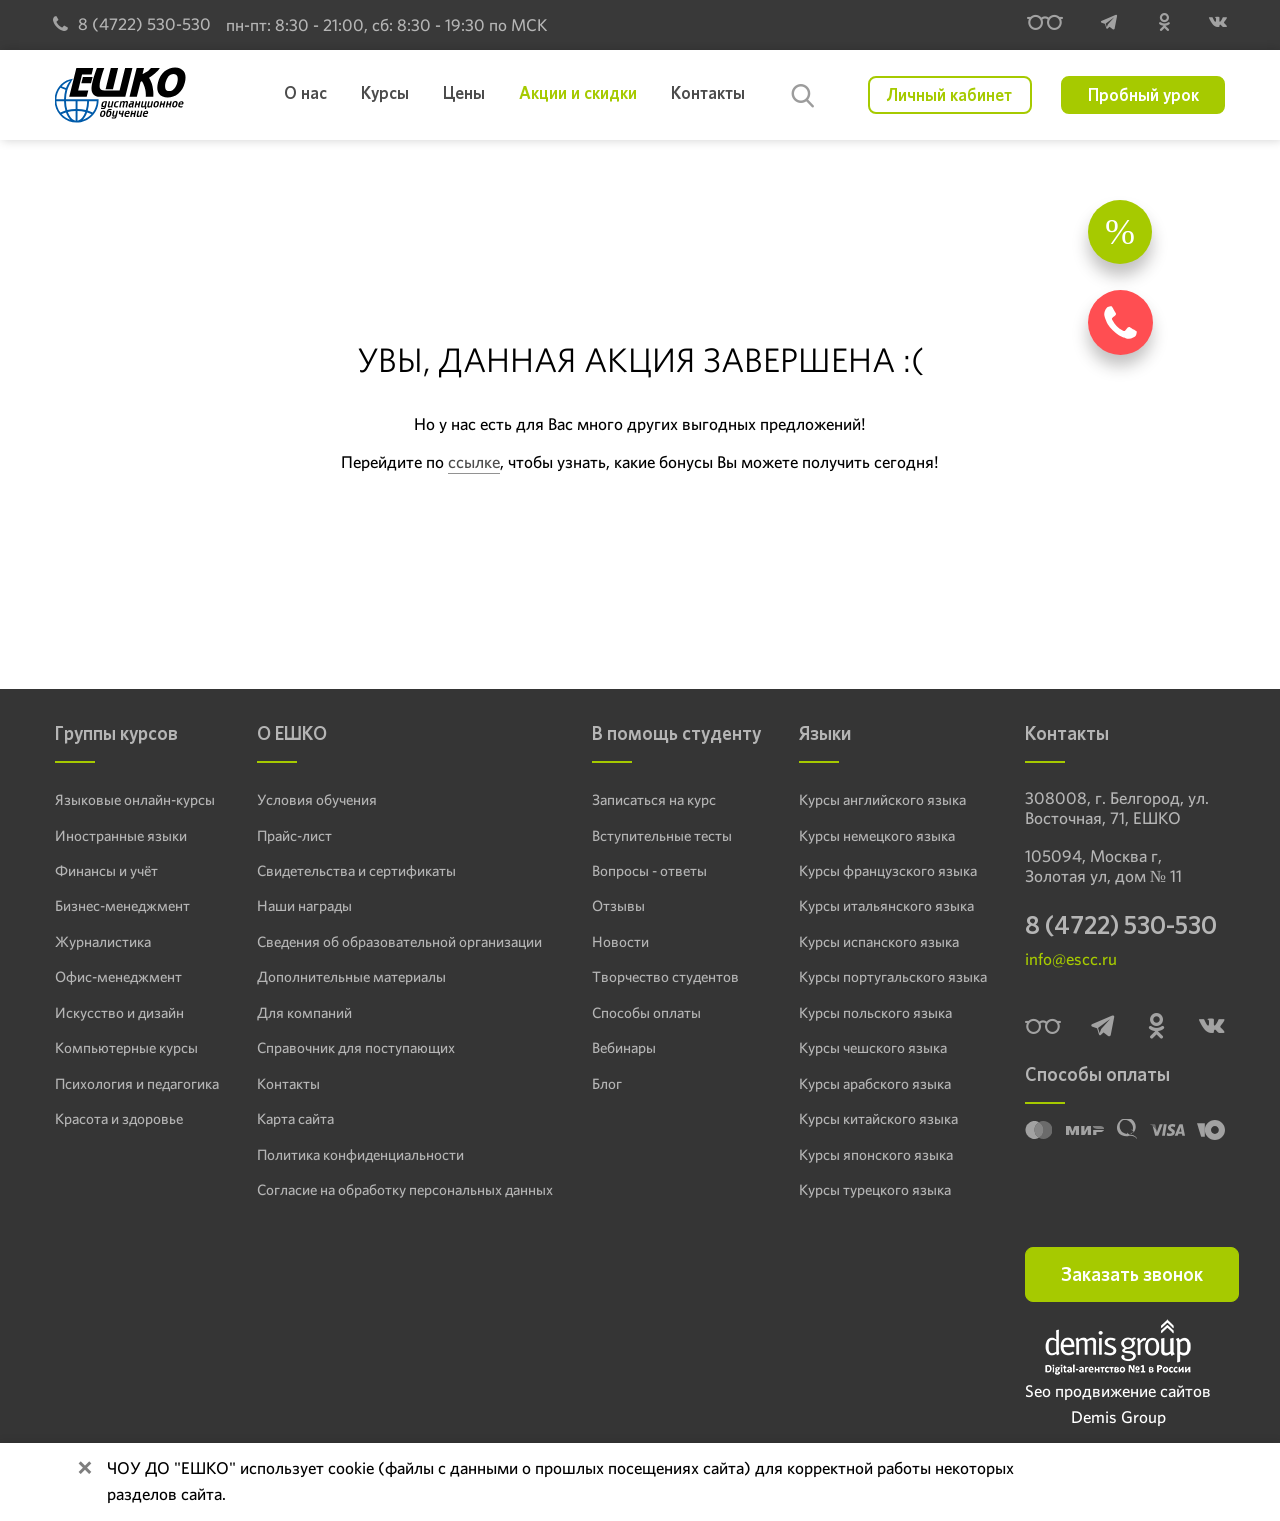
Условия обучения (317, 800)
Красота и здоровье (119, 1119)
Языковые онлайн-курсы (135, 800)
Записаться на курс (654, 800)
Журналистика (103, 942)
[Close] (85, 1469)
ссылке (474, 462)
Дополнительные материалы (351, 977)
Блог (607, 1084)
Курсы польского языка (875, 1013)
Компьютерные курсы (126, 1048)
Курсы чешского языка (873, 1048)
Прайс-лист (294, 836)
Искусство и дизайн (119, 1013)
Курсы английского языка (882, 800)
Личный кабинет (949, 95)
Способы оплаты (646, 1013)
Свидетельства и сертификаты (356, 871)
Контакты (288, 1084)
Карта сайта (295, 1119)
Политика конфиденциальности (360, 1155)
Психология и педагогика (137, 1084)
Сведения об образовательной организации (399, 942)
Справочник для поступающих (356, 1048)
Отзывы (618, 906)
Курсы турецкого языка (875, 1190)
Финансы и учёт (106, 871)
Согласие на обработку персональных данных (405, 1190)
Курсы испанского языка (879, 942)
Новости (620, 942)
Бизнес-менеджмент (122, 906)
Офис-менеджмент (118, 977)
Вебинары (624, 1048)
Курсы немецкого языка (877, 836)
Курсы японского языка (876, 1155)
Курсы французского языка (888, 871)
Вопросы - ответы (649, 871)
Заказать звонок (1132, 1274)
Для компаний (304, 1013)
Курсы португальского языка (893, 977)
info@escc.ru (1071, 959)
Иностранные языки (121, 836)
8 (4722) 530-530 (132, 24)
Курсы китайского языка (878, 1119)
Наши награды (304, 906)
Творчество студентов (665, 977)
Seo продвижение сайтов (1118, 1391)
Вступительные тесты (662, 836)
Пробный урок (1143, 95)
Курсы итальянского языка (886, 906)
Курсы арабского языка (875, 1084)
